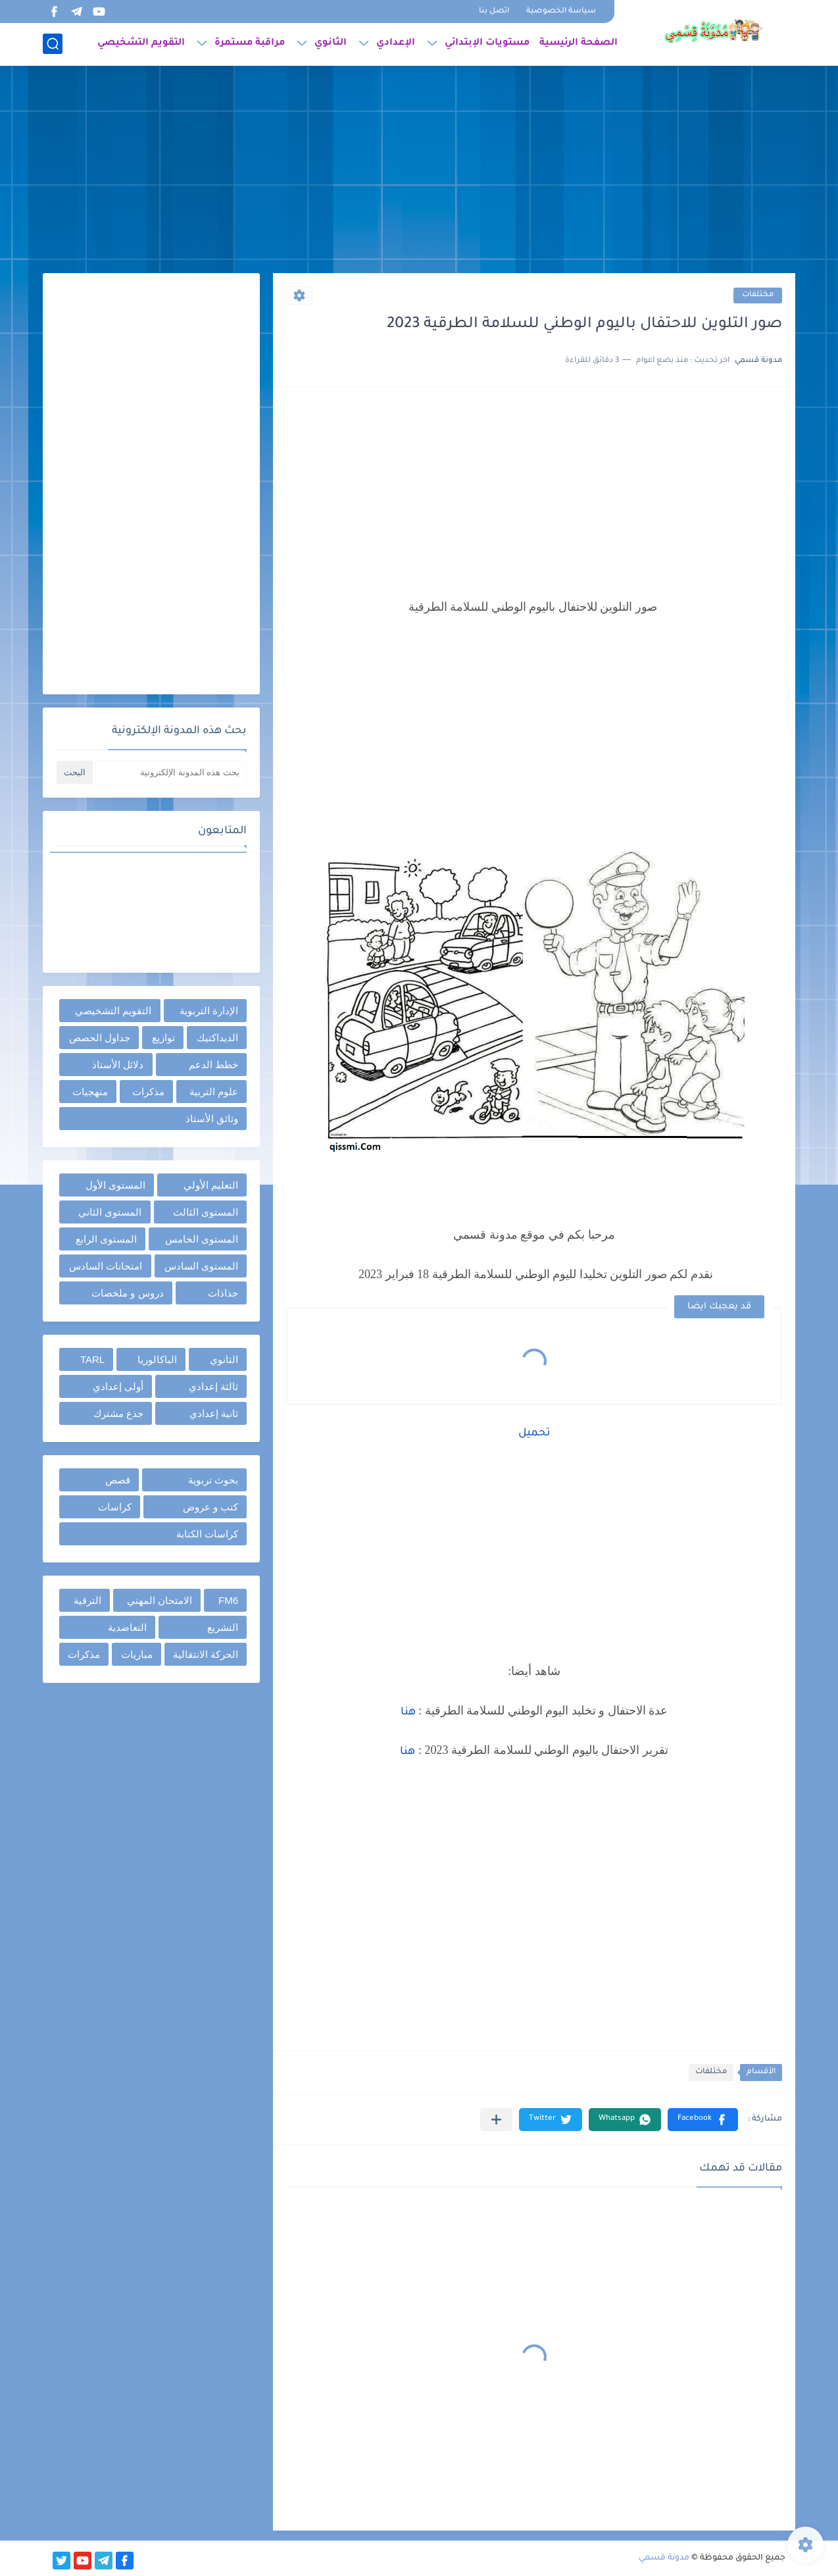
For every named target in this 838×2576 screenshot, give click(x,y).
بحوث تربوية (213, 1479)
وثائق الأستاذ (211, 1118)
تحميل (534, 1433)
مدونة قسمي (664, 2558)
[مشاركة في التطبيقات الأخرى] (496, 2119)
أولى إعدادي (118, 1386)
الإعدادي (395, 43)
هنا (408, 1712)
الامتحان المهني (159, 1600)
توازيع (163, 1037)
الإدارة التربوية (209, 1010)
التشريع (222, 1627)
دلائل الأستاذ (117, 1064)
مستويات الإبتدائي (487, 43)
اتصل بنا (494, 11)
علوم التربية (213, 1091)
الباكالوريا (157, 1359)
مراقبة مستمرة (249, 43)
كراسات (115, 1506)
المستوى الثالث (205, 1212)
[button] (703, 2119)
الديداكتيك (217, 1037)
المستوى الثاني (109, 1212)
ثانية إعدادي (213, 1413)
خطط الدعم (213, 1064)
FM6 (228, 1600)
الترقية (87, 1600)
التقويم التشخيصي (141, 43)
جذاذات (223, 1293)
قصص (117, 1479)
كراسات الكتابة (207, 1533)
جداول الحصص (99, 1037)
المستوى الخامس (201, 1239)
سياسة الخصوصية (561, 11)
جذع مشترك (118, 1413)
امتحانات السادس (105, 1266)
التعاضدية (127, 1627)
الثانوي (330, 43)
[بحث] (52, 44)
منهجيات (90, 1091)
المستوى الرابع (106, 1239)
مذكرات (148, 1091)
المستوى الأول (115, 1185)
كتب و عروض (210, 1506)
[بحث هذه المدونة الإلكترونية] (171, 772)
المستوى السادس (201, 1266)
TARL (92, 1359)
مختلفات (758, 295)
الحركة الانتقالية (205, 1654)
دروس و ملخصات (127, 1293)
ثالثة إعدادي (213, 1386)
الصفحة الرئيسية (578, 43)
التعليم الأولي (211, 1185)
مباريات (137, 1654)
